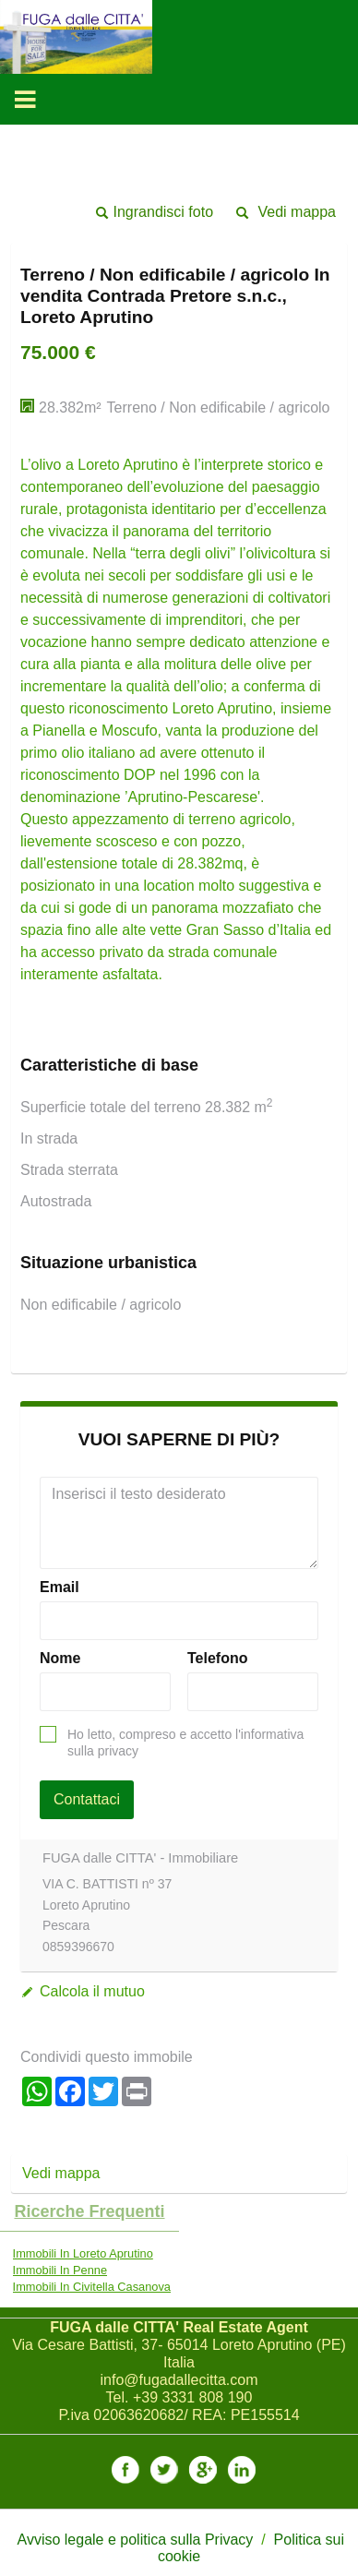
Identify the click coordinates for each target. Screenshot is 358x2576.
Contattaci (87, 1799)
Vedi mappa (296, 212)
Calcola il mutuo (92, 1991)
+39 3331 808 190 (192, 2397)
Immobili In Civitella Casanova (92, 2287)
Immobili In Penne (60, 2270)
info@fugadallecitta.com (179, 2380)
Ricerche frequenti (89, 2211)
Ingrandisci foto (163, 212)
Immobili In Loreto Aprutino (83, 2253)
